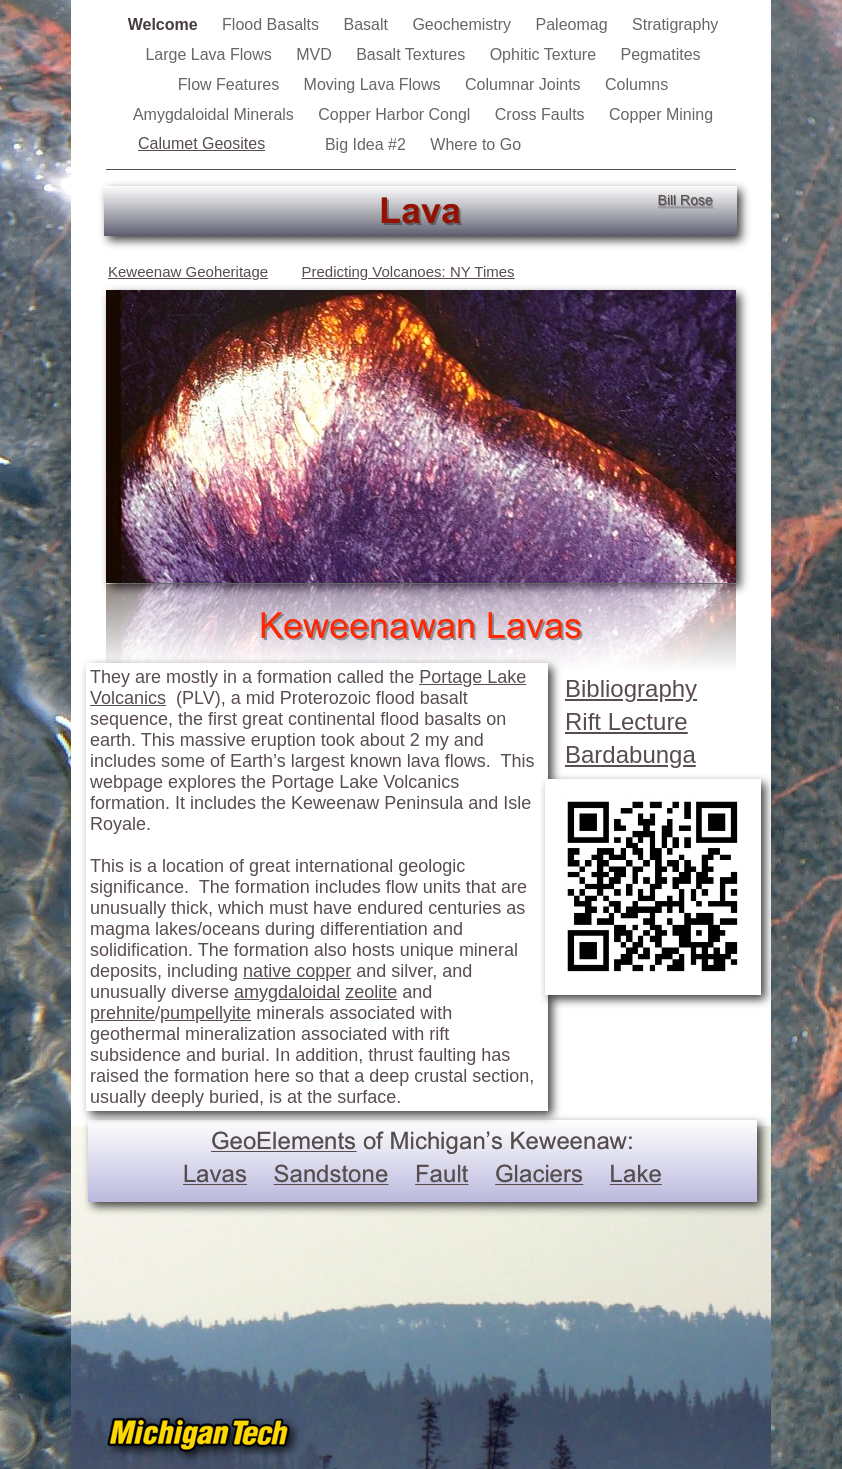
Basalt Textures (413, 54)
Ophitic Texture (545, 54)
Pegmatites (661, 54)
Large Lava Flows (210, 54)
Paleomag (574, 24)
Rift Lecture (626, 721)
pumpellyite (205, 1013)
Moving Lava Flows (374, 84)
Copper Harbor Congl (396, 114)
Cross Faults (542, 114)
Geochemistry (463, 24)
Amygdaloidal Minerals (215, 114)
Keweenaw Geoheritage (188, 271)
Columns (636, 84)
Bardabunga (630, 754)
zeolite (371, 992)
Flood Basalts (272, 24)
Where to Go (475, 144)
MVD (316, 54)
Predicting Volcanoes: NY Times (407, 271)
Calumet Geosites (201, 143)
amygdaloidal (287, 992)
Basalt (367, 24)
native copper (297, 971)
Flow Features (231, 84)
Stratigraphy (675, 24)
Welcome (165, 24)
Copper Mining (661, 114)
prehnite (122, 1013)
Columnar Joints (525, 84)
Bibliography (631, 688)
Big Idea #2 (367, 144)
